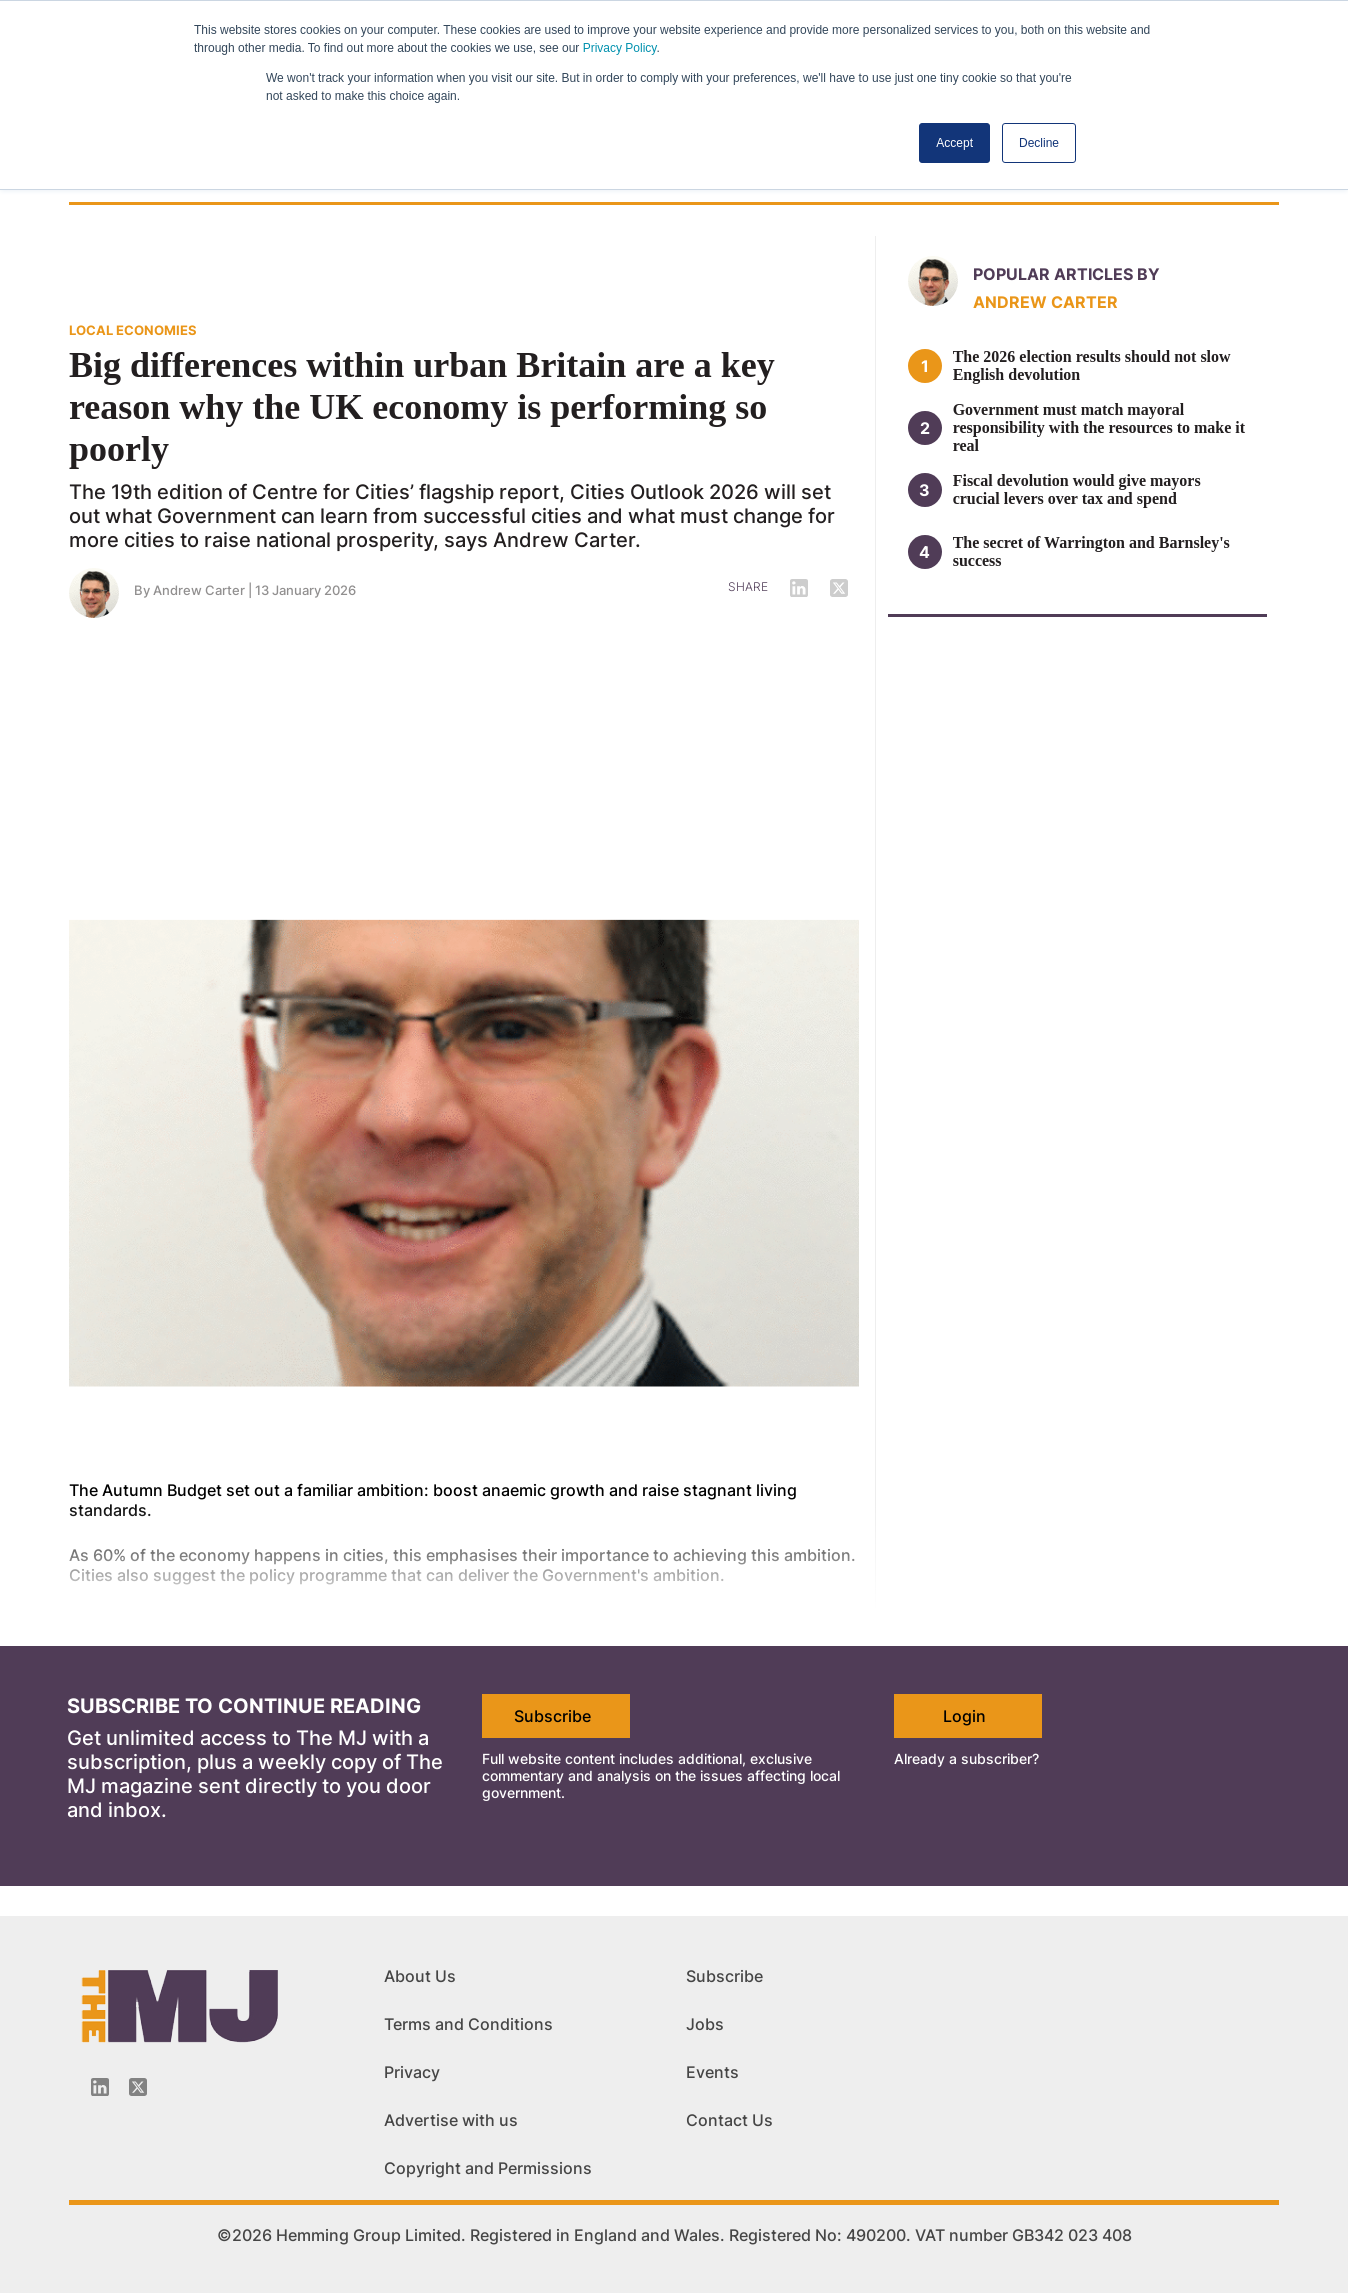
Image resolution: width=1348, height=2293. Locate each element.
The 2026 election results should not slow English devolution (1092, 365)
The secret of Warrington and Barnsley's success (1091, 551)
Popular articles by (1066, 274)
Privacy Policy (620, 48)
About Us (420, 1976)
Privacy (412, 2072)
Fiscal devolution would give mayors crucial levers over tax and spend (1077, 489)
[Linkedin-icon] (100, 2087)
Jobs (705, 2024)
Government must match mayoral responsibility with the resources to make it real (1099, 427)
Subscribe (552, 1716)
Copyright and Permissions (488, 2168)
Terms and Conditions (468, 2024)
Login (964, 1716)
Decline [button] (1039, 143)
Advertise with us (451, 2120)
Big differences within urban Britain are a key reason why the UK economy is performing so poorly (422, 407)
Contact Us (729, 2120)
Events (712, 2072)
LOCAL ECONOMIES (133, 330)
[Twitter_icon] (138, 2087)
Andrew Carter (199, 590)
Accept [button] (954, 143)
